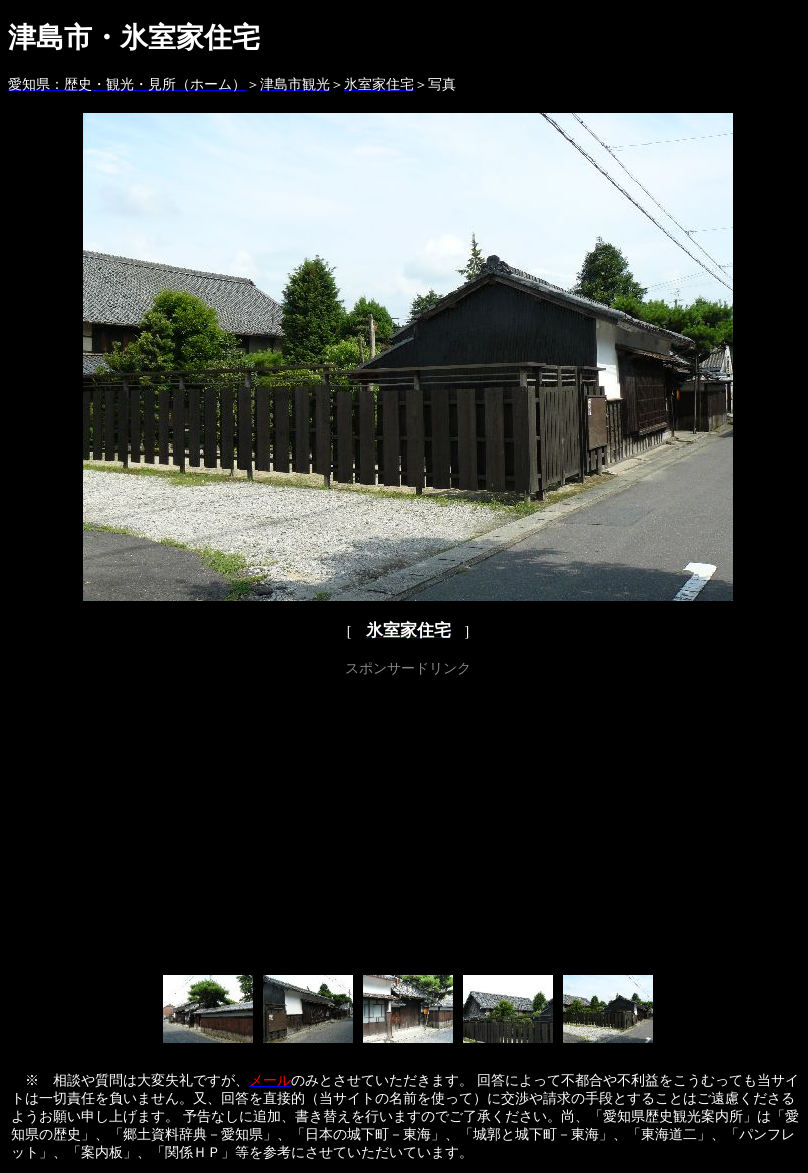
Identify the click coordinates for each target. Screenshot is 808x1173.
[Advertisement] (408, 822)
